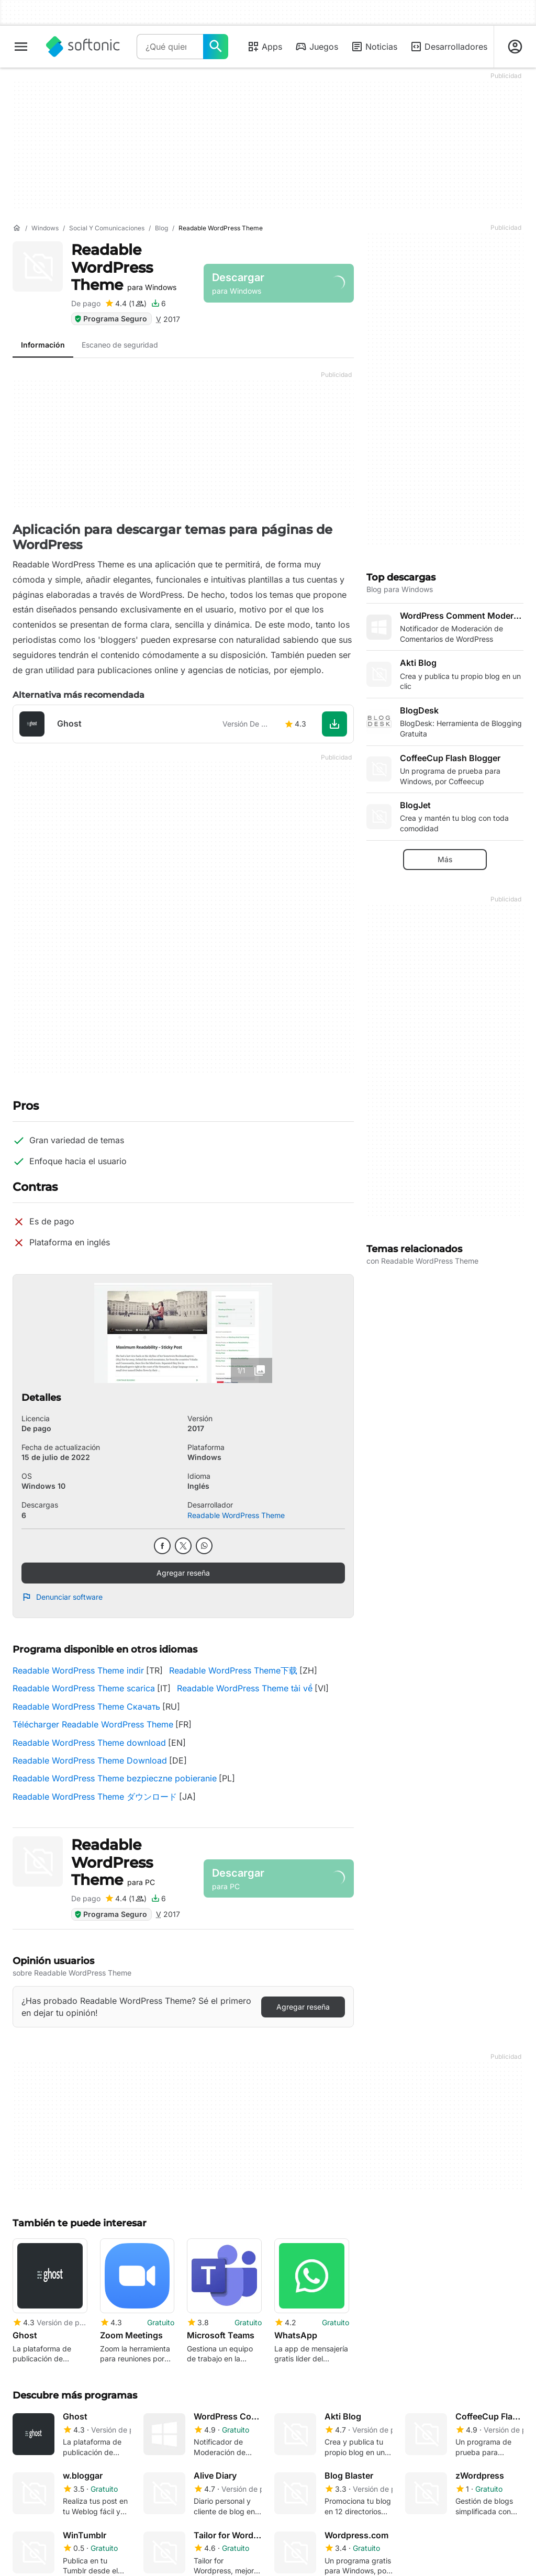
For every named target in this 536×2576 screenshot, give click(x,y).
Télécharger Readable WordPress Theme (93, 1724)
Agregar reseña (183, 1572)
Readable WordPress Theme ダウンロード (95, 1796)
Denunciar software (62, 1597)
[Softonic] (83, 47)
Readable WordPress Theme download (89, 1742)
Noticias (374, 46)
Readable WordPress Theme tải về (244, 1688)
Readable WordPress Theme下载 (233, 1670)
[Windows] (45, 228)
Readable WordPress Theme (123, 267)
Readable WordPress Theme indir (78, 1670)
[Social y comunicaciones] (106, 228)
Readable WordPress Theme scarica (84, 1688)
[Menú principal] (21, 47)
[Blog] (161, 228)
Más (445, 859)
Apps (264, 46)
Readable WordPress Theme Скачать (86, 1706)
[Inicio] (17, 228)
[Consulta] (170, 46)
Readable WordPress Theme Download (90, 1760)
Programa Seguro (110, 318)
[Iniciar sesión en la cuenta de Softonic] (515, 47)
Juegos (316, 46)
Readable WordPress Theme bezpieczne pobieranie (115, 1778)
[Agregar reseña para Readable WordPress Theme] (126, 303)
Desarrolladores (448, 46)
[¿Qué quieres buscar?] (215, 46)
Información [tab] (43, 344)
